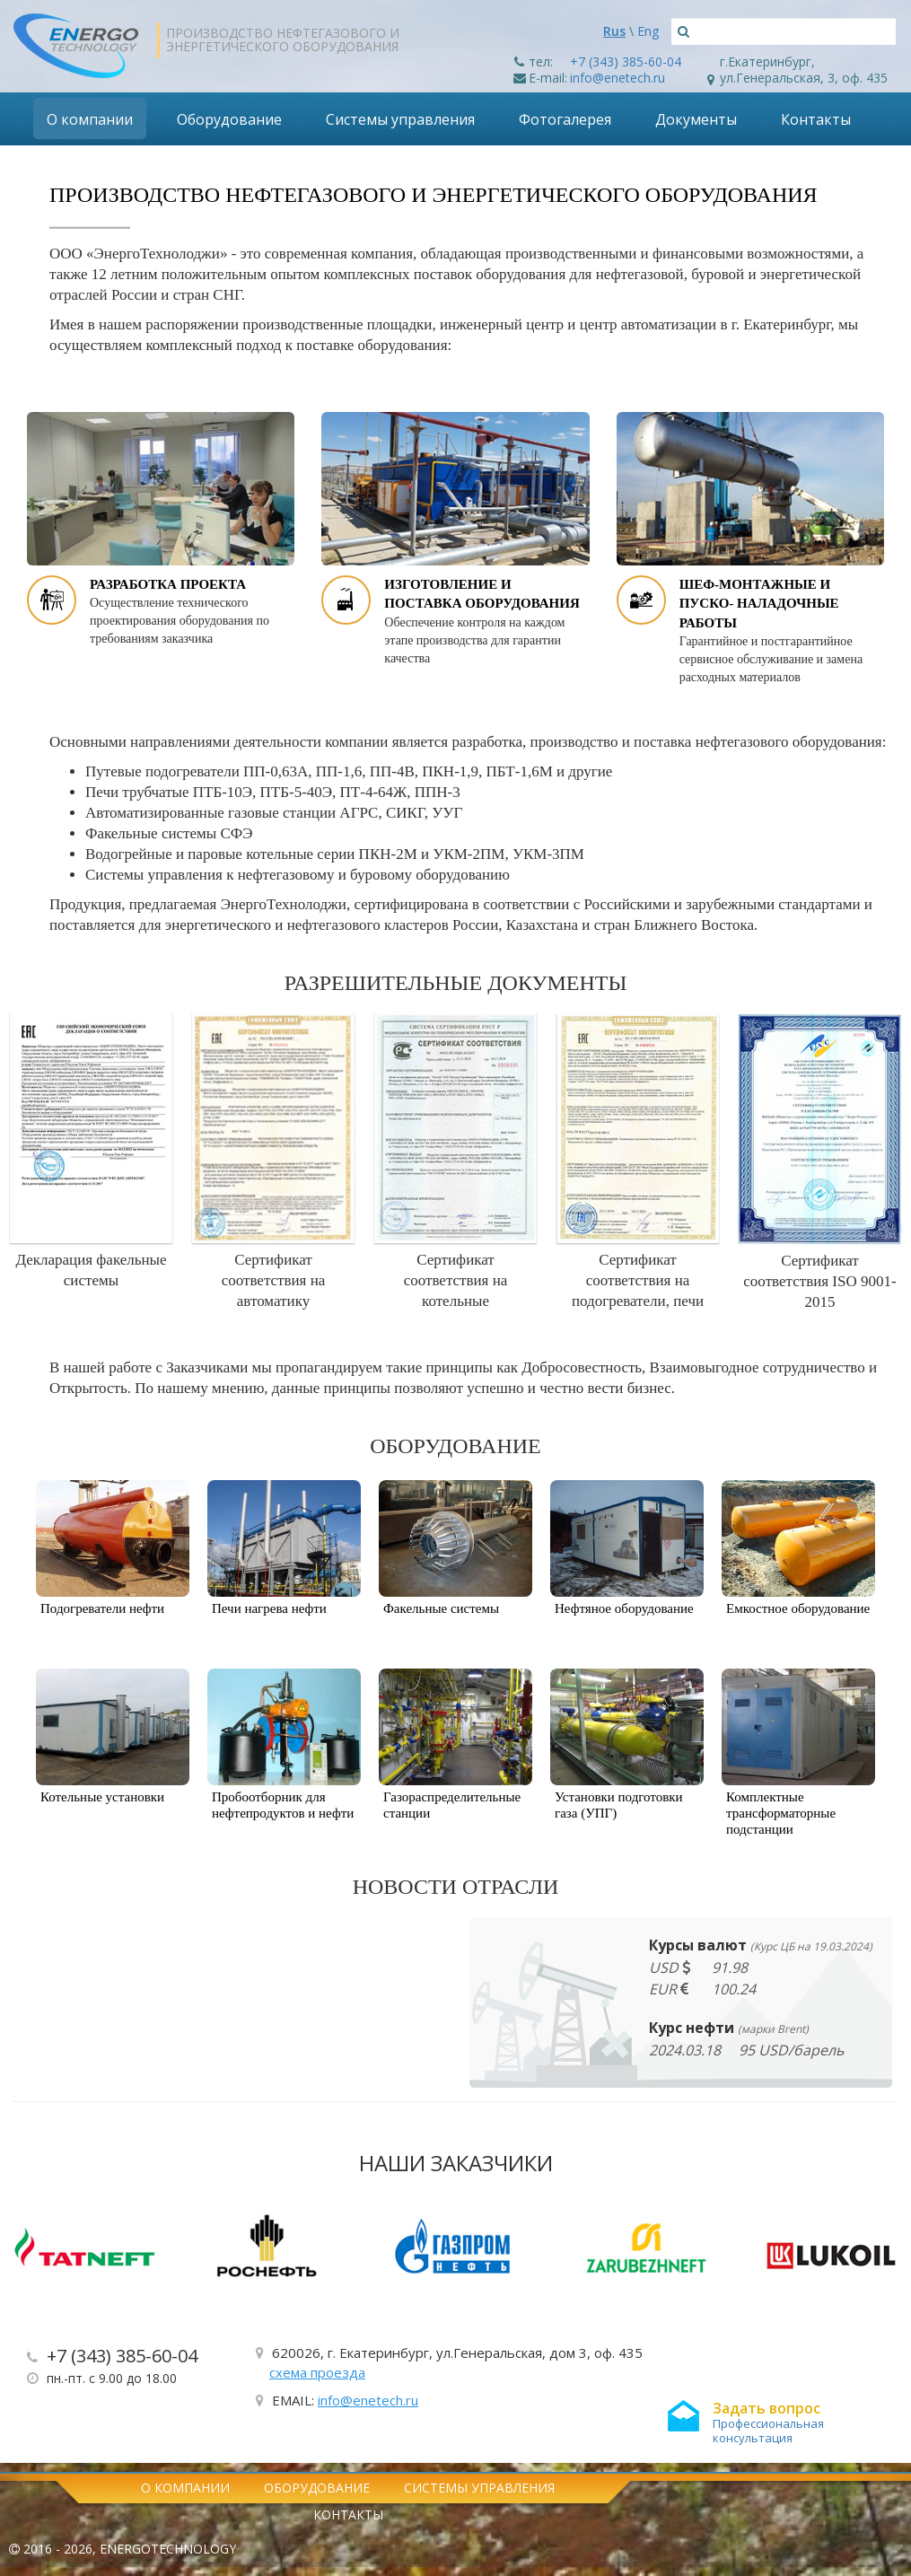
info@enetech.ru (617, 77)
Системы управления (400, 119)
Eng (648, 30)
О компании (90, 119)
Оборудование (229, 119)
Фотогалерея (565, 119)
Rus (614, 30)
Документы (696, 119)
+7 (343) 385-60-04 (625, 61)
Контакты (816, 119)
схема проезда (317, 2372)
